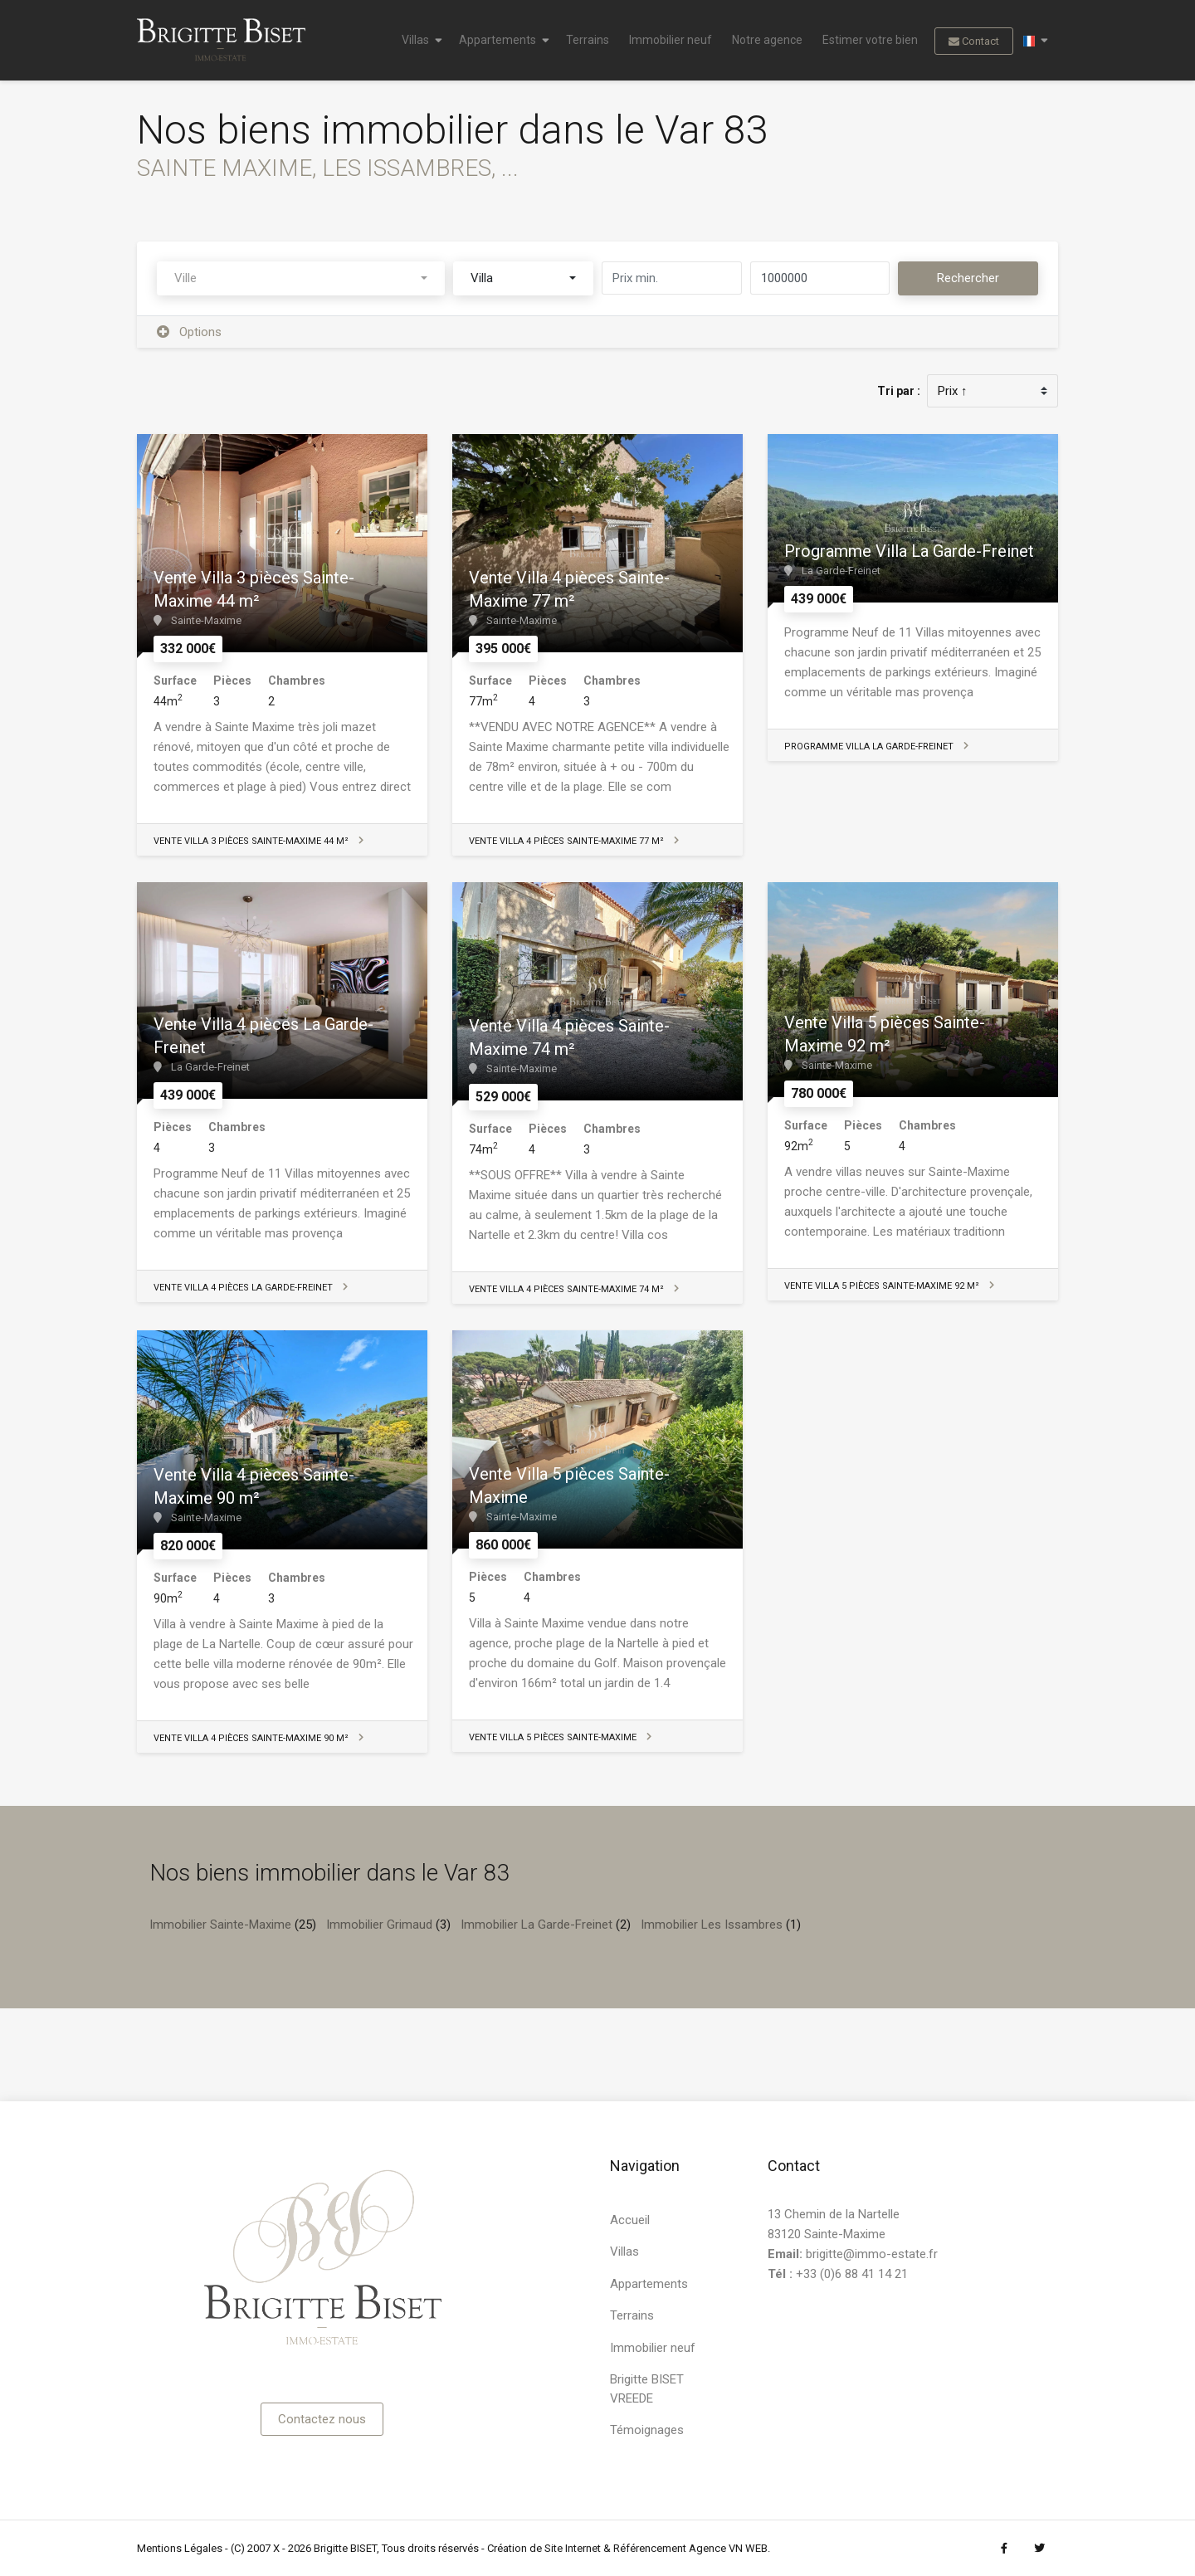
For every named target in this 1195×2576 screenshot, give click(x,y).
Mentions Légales (179, 2548)
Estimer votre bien (870, 39)
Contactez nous (322, 2419)
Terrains (587, 39)
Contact (974, 41)
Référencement (649, 2548)
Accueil (630, 2220)
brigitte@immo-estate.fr (872, 2254)
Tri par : (898, 391)
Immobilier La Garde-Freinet (536, 1924)
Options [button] (189, 331)
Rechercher (968, 278)
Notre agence (767, 39)
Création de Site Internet (544, 2548)
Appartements (497, 39)
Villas (415, 39)
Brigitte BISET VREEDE (647, 2389)
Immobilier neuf (670, 39)
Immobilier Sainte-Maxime (220, 1924)
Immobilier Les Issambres (712, 1924)
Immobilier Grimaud (379, 1924)
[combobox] (301, 278)
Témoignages (647, 2429)
